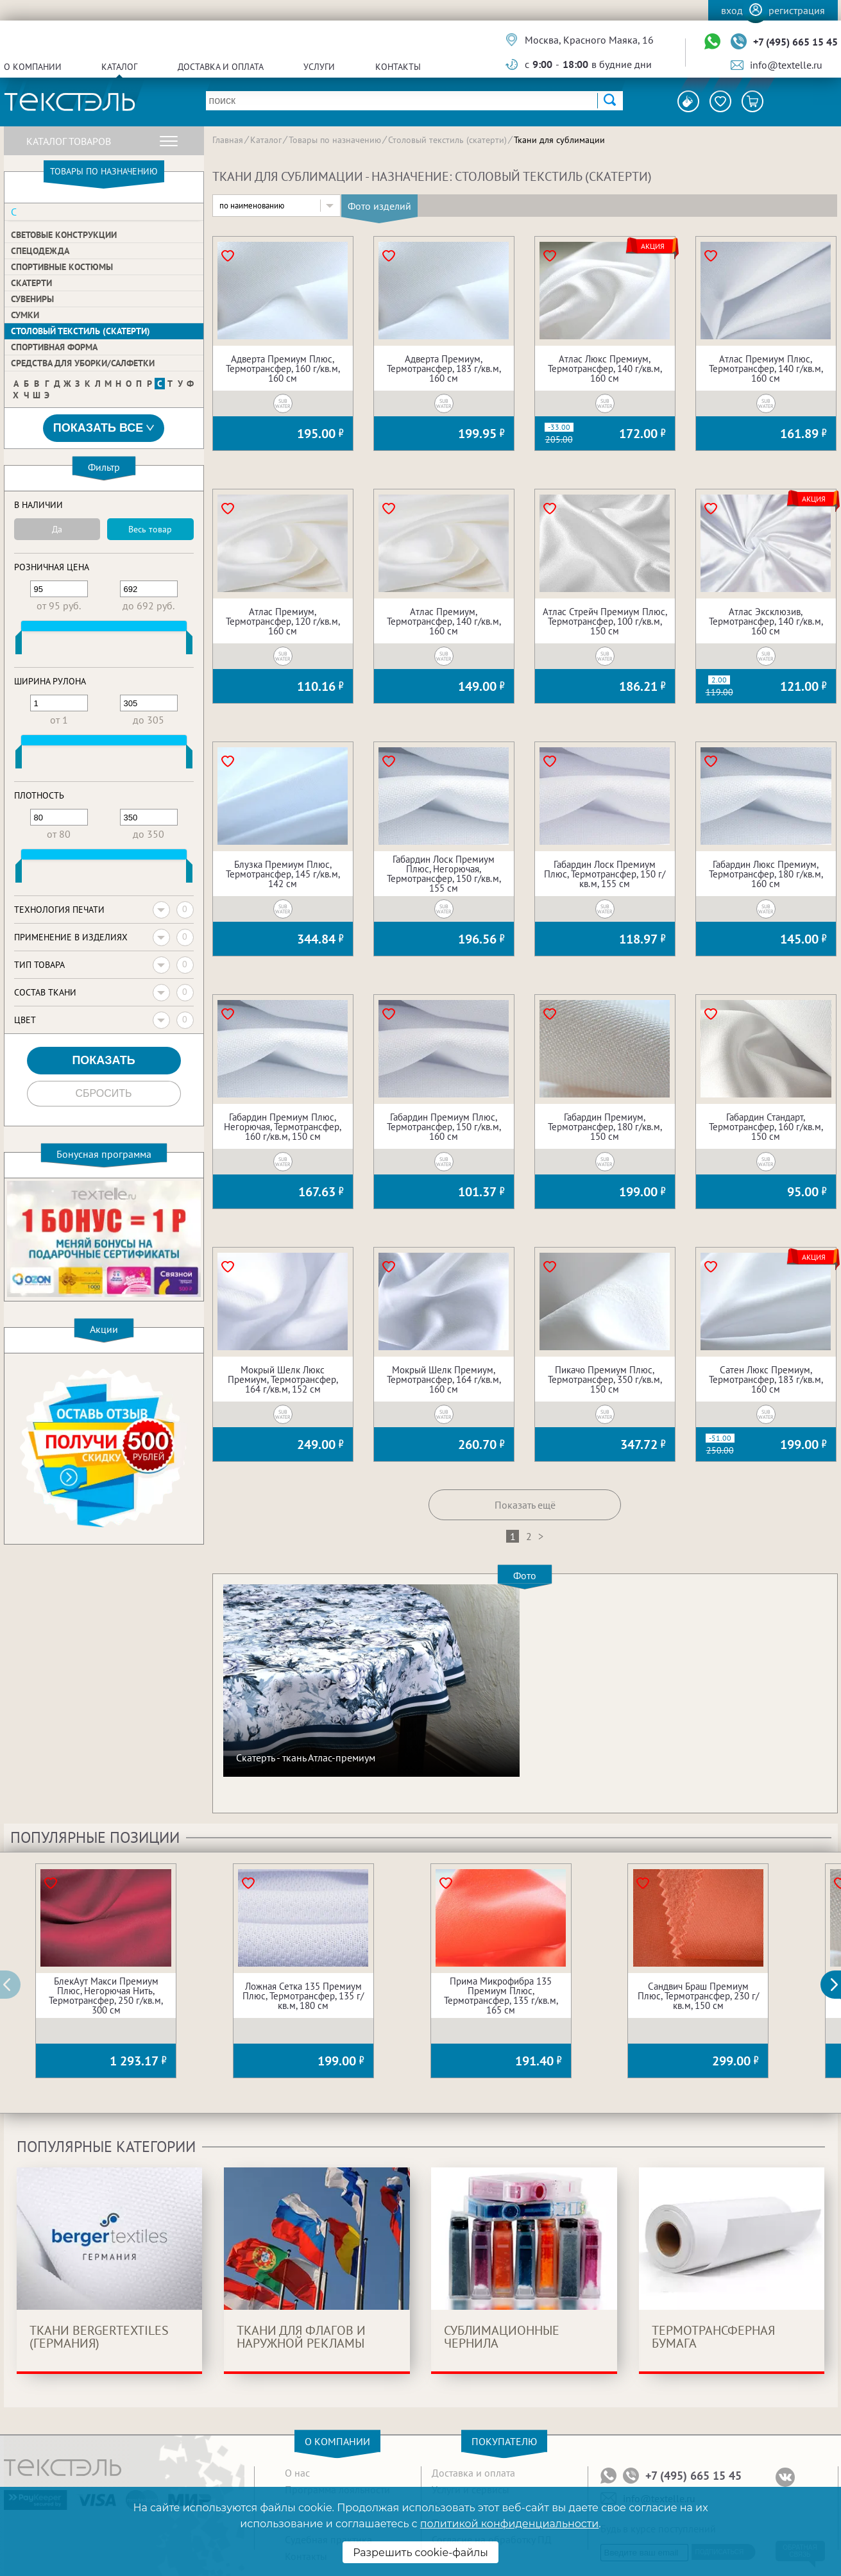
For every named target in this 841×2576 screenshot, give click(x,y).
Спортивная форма (54, 347)
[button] (838, 1984)
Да (57, 529)
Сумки (25, 315)
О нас (297, 2472)
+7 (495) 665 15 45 (795, 41)
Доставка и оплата (221, 66)
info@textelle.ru (786, 64)
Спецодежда (40, 251)
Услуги (319, 66)
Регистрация (797, 10)
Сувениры (32, 299)
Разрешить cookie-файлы (420, 2552)
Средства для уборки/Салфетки (83, 363)
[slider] (18, 645)
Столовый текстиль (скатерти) (80, 331)
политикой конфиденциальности (509, 2524)
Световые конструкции (64, 235)
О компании (33, 66)
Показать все (104, 428)
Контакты (398, 66)
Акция (653, 246)
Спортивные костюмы (62, 267)
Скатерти (31, 283)
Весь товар (150, 529)
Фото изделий (379, 205)
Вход (732, 10)
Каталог (119, 66)
